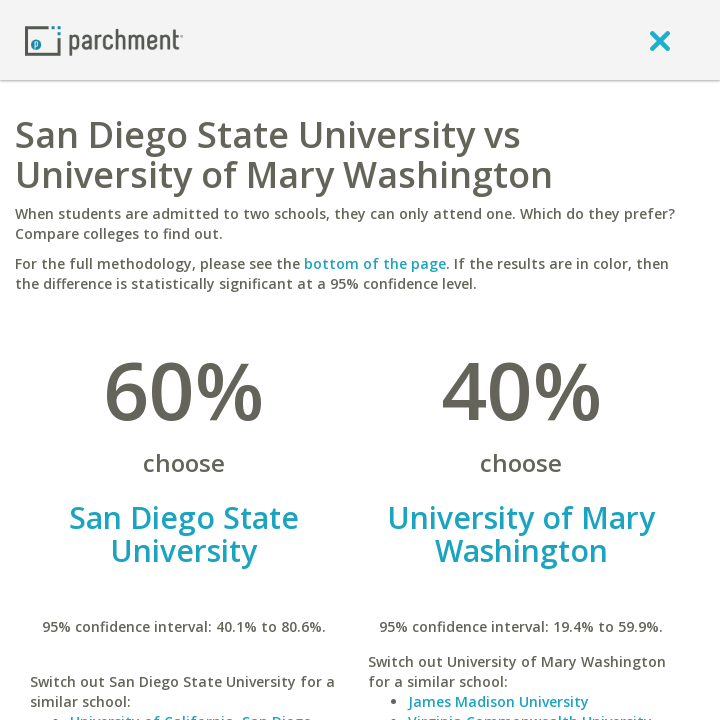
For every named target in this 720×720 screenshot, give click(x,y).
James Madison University (498, 701)
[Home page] (104, 39)
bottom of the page (375, 263)
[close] (660, 40)
